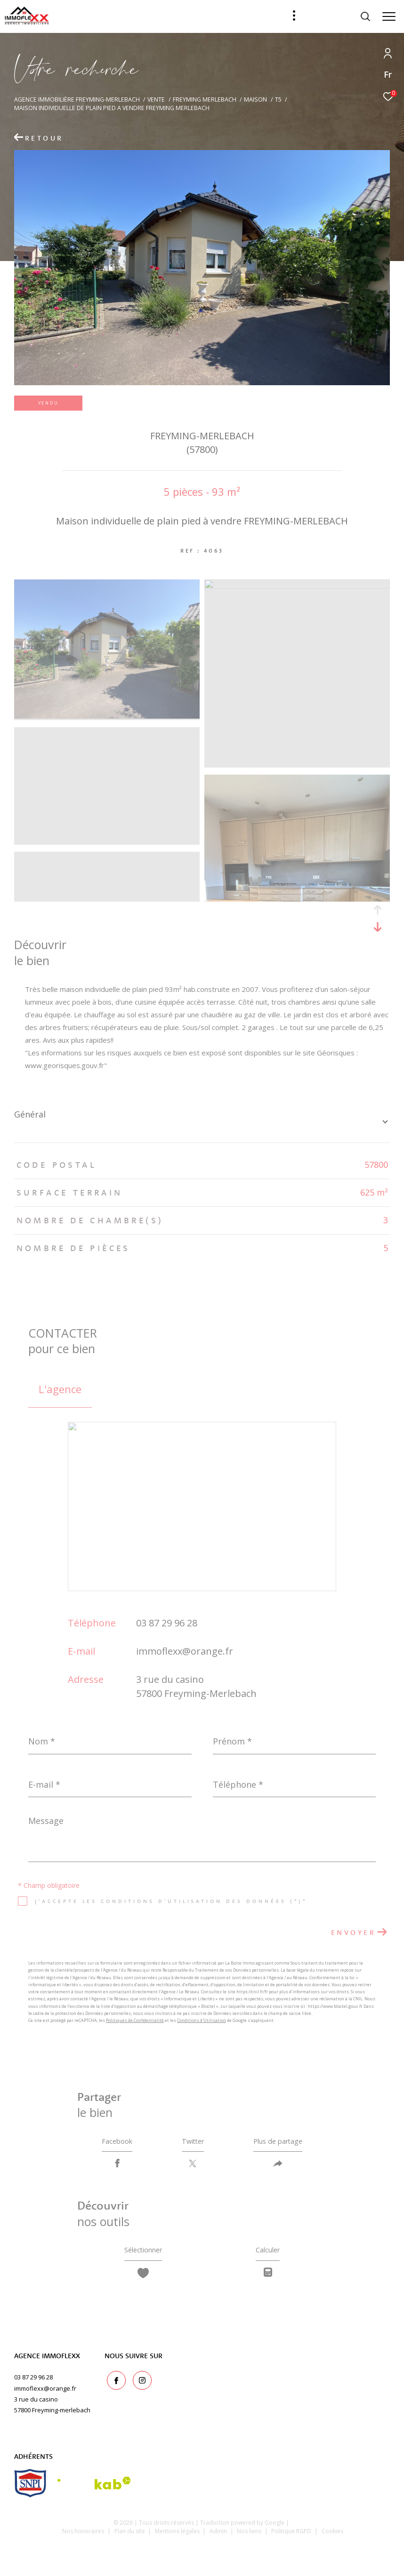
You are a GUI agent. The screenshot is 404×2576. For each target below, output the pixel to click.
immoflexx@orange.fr (184, 1651)
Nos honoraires (83, 2538)
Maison (255, 99)
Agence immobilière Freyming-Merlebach (77, 99)
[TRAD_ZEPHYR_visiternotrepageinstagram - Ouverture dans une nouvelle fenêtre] (139, 2385)
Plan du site (130, 2538)
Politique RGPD (291, 2538)
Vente (156, 99)
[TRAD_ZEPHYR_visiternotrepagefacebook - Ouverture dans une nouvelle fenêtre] (114, 2385)
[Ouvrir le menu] (389, 16)
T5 (278, 99)
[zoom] (107, 716)
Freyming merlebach (204, 99)
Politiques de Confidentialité (135, 2020)
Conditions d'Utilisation (201, 2020)
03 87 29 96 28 (166, 1623)
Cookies (332, 2538)
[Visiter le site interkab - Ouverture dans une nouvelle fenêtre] (94, 2490)
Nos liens (250, 2538)
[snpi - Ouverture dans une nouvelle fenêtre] (30, 2490)
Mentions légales (178, 2538)
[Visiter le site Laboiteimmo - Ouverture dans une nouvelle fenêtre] (202, 2556)
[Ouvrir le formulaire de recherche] (340, 16)
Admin (219, 2538)
